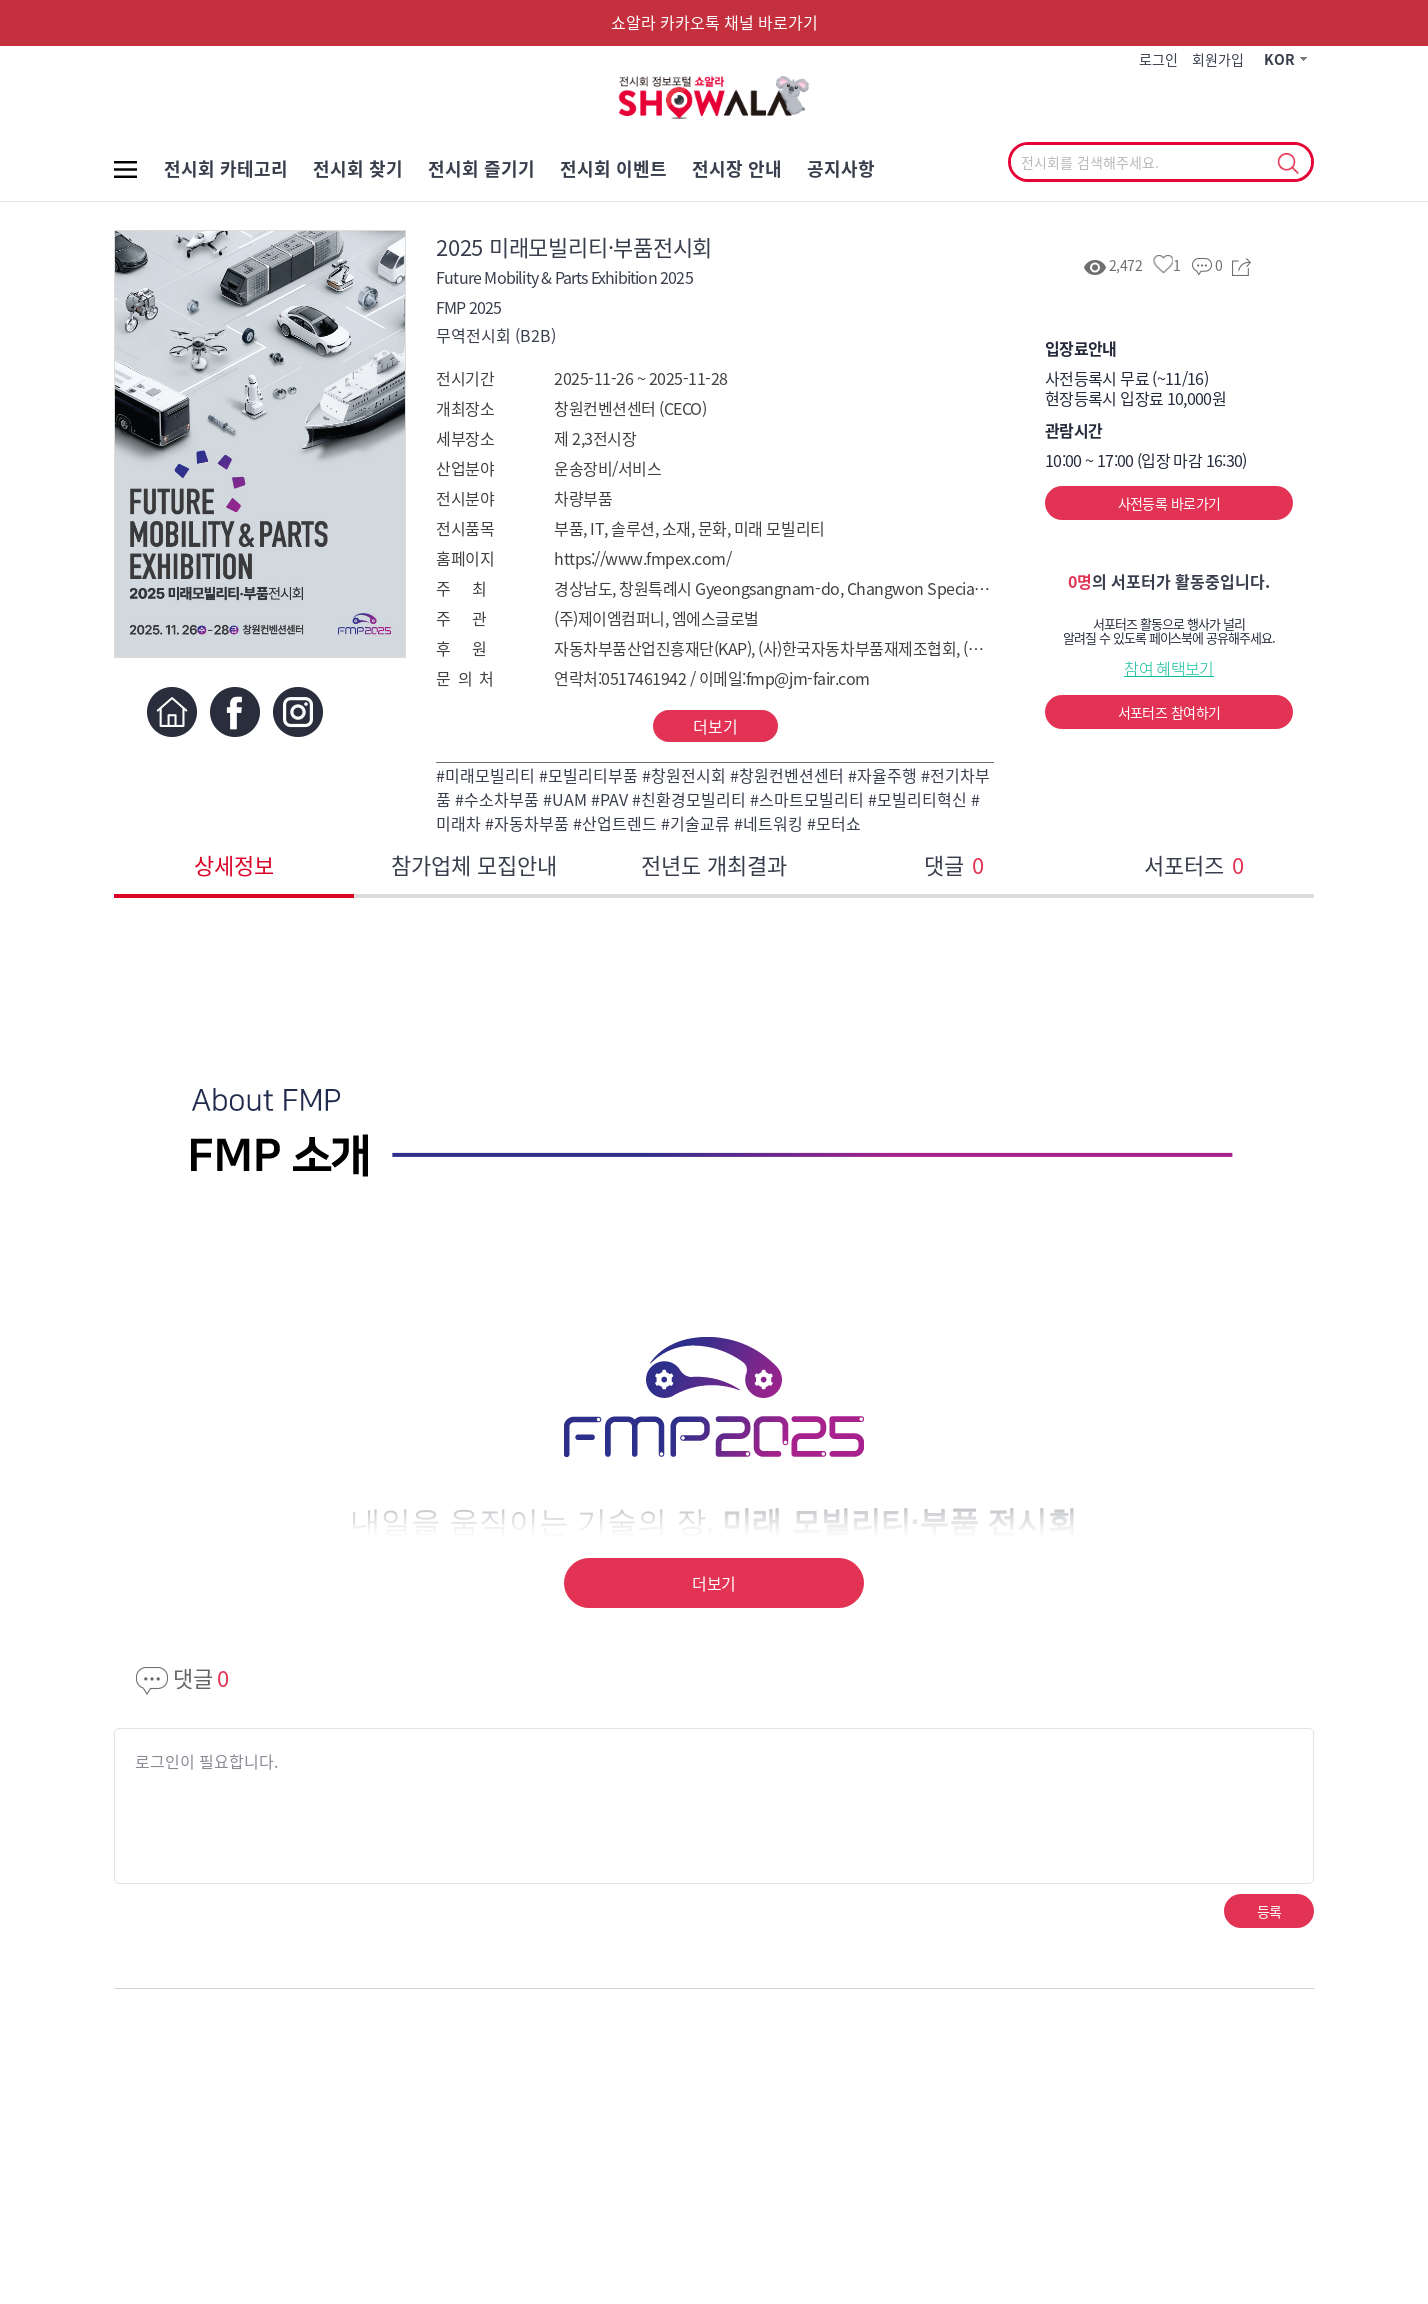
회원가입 (1218, 59)
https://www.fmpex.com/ (642, 558)
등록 (1269, 1911)
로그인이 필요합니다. (206, 1761)
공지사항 (841, 168)
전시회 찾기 (358, 168)
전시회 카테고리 (226, 168)
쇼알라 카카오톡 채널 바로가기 (714, 22)
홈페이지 (171, 711)
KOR (1279, 59)
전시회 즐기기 (481, 168)
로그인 (1158, 59)
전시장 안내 (737, 168)
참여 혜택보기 (1169, 668)
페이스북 (234, 711)
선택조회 (1287, 164)
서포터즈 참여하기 (1169, 712)
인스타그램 (297, 711)
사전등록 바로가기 (1169, 503)
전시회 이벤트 (613, 168)
